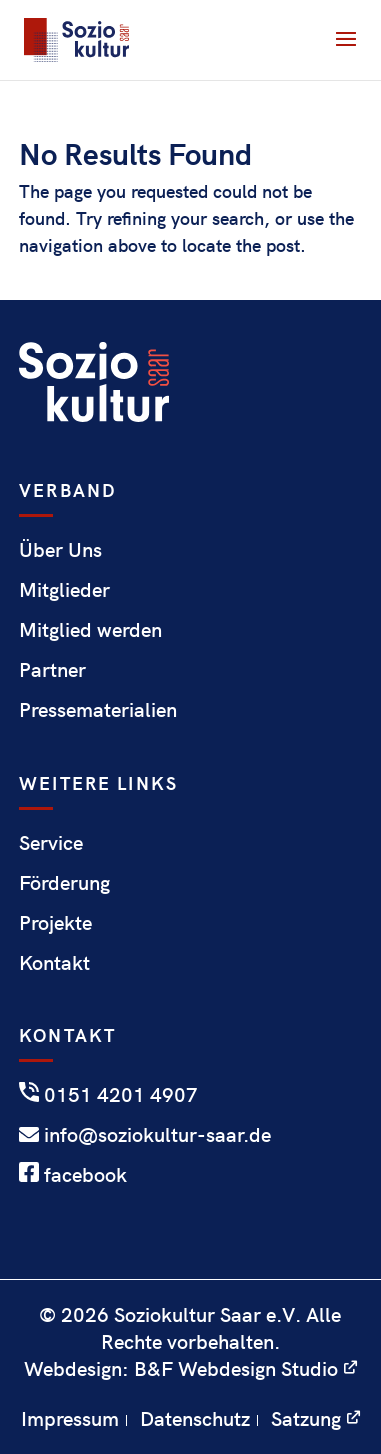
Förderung (64, 881)
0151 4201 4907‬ (108, 1093)
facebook (73, 1173)
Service (51, 841)
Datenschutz (195, 1417)
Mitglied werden (90, 628)
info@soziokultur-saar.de (145, 1133)
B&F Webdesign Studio (236, 1367)
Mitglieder (64, 588)
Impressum (70, 1417)
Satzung (306, 1417)
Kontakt (54, 961)
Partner (52, 668)
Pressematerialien (98, 708)
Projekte (55, 921)
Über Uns (60, 548)
